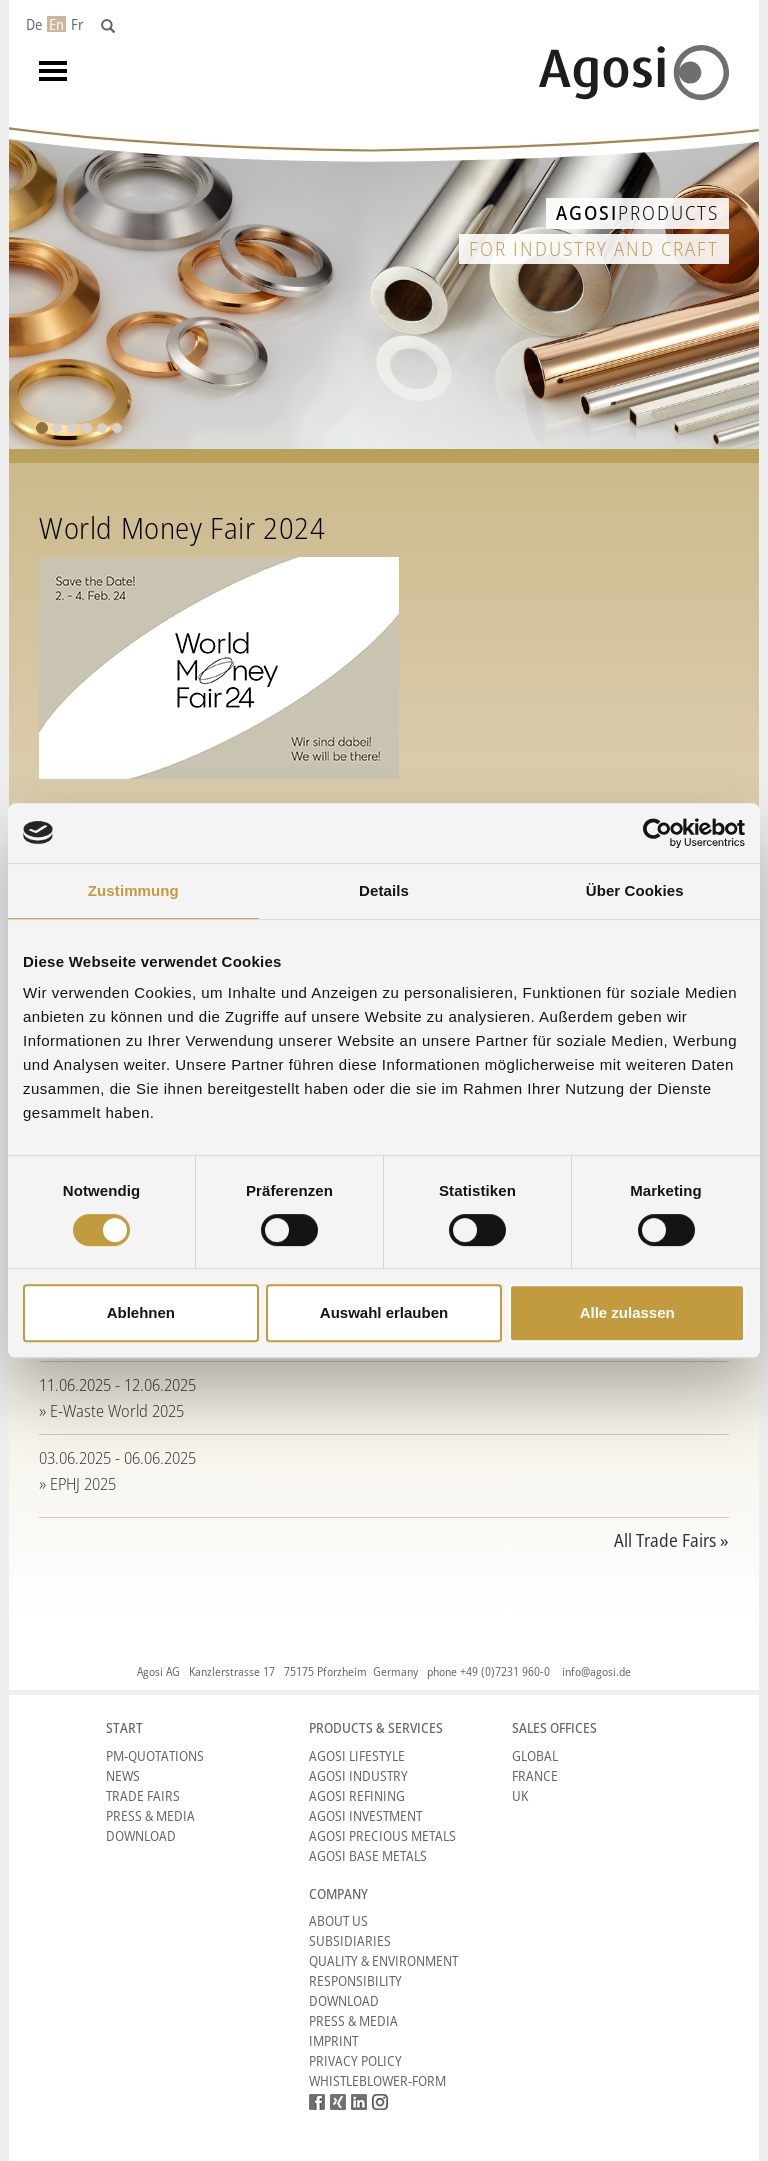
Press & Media (150, 1815)
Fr (77, 24)
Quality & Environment (383, 1960)
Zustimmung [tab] (133, 890)
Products (637, 212)
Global (535, 1755)
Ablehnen (141, 1312)
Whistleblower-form (377, 2080)
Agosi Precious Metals (382, 1835)
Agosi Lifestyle (357, 1755)
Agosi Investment (365, 1815)
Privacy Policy (355, 2060)
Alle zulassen (627, 1312)
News (123, 1775)
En (56, 24)
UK (520, 1795)
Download (141, 1835)
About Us (338, 1920)
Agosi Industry (358, 1775)
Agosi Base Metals (368, 1855)
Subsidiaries (350, 1940)
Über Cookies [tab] (635, 890)
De (34, 24)
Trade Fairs (143, 1795)
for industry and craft (594, 248)
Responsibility (355, 1980)
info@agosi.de (596, 1671)
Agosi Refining (357, 1795)
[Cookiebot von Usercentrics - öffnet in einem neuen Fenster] (657, 833)
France (535, 1775)
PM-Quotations (155, 1755)
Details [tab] (384, 890)
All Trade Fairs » (671, 1540)
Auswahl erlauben (384, 1312)
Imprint (333, 2040)
